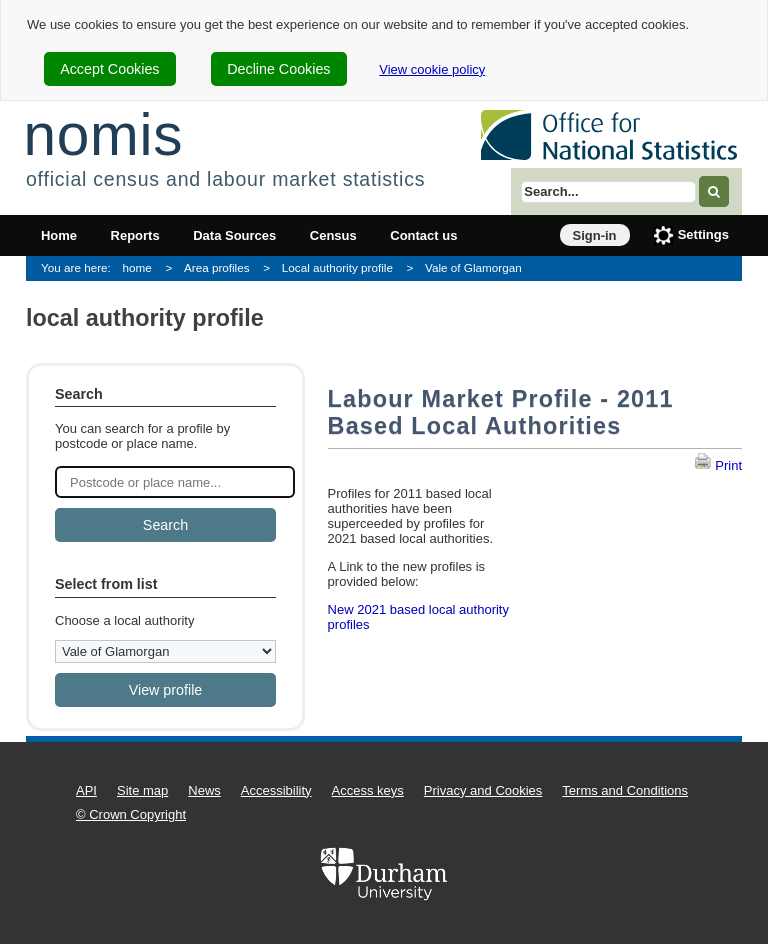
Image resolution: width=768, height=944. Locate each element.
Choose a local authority (124, 620)
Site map (142, 790)
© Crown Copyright (131, 814)
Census (333, 235)
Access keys (368, 790)
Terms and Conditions (625, 790)
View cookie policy (432, 69)
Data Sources (234, 235)
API (86, 790)
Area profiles (217, 267)
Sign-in (595, 235)
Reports (135, 235)
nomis (103, 134)
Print (718, 465)
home (137, 267)
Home (59, 235)
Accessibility (276, 790)
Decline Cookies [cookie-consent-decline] (278, 69)
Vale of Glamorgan (473, 267)
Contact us (423, 235)
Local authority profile (337, 267)
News (204, 790)
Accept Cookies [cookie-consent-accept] (109, 69)
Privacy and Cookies (483, 790)
